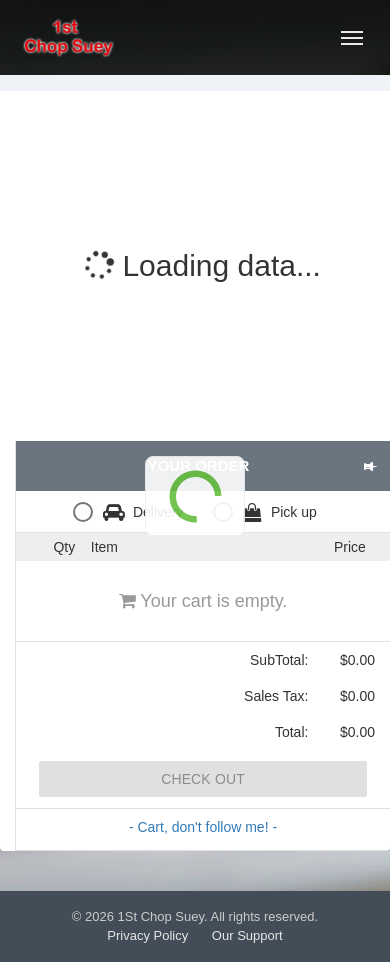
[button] (369, 466)
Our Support (247, 935)
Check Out (203, 779)
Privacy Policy (147, 935)
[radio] (133, 511)
